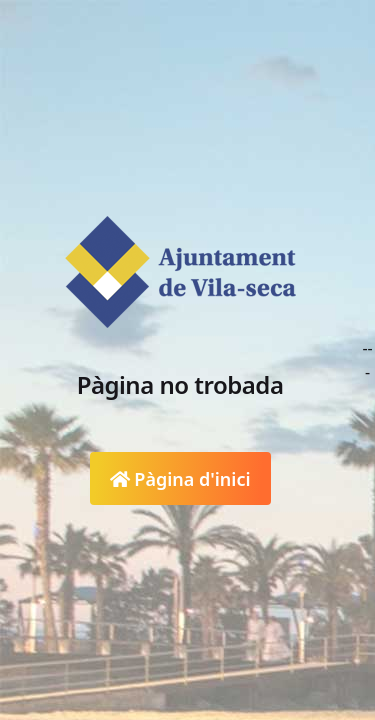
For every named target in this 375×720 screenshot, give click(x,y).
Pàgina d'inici (180, 479)
